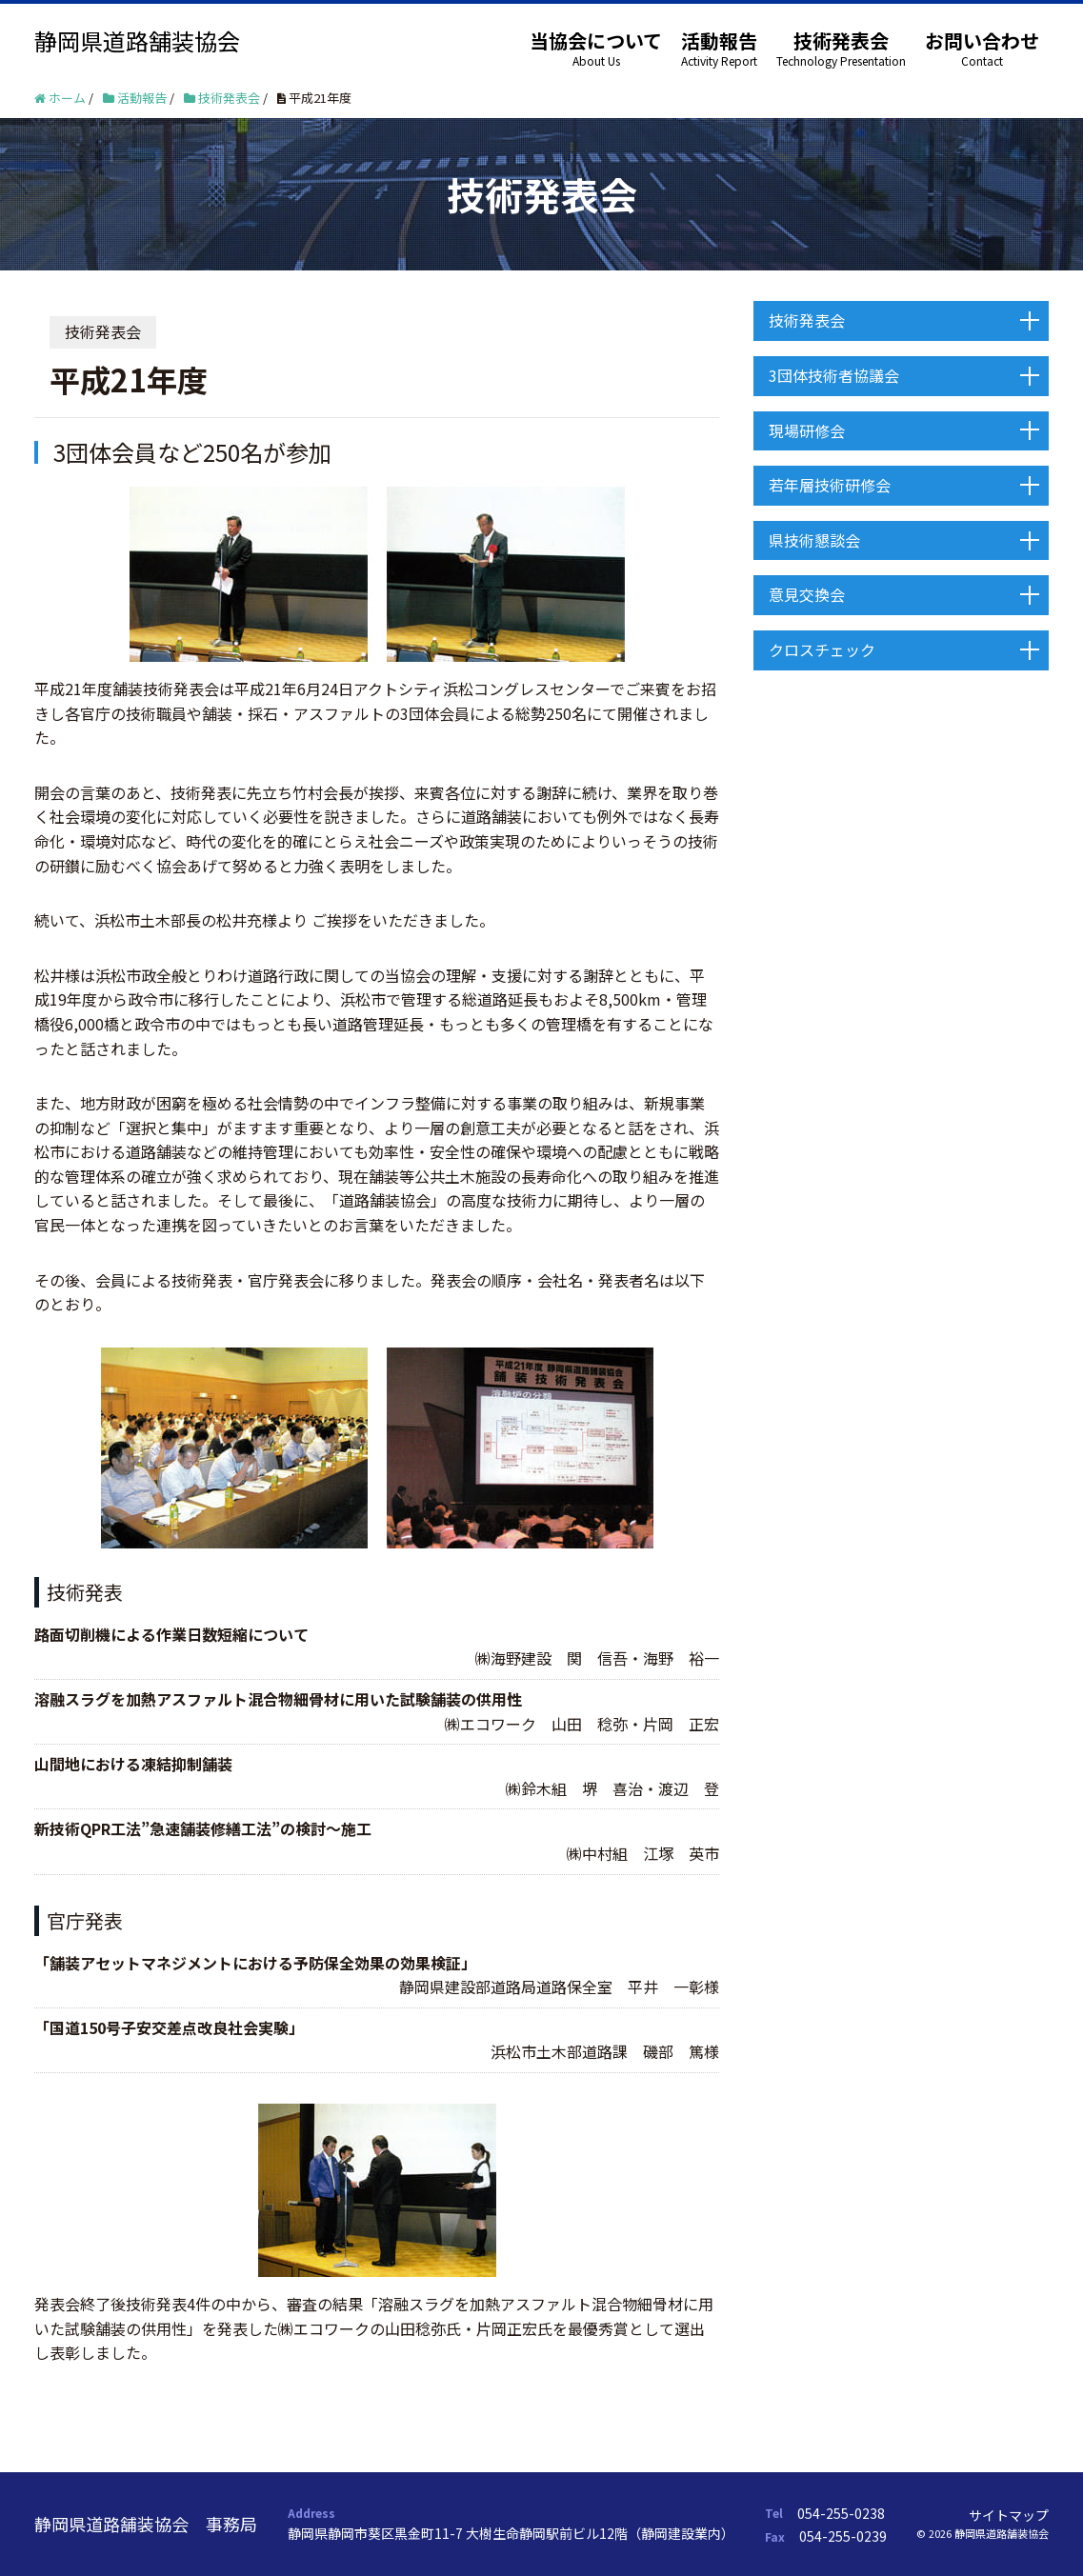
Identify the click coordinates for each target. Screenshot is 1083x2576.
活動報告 (719, 40)
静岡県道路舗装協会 (137, 40)
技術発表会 (841, 40)
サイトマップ (1009, 2515)
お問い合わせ (982, 40)
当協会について (596, 40)
